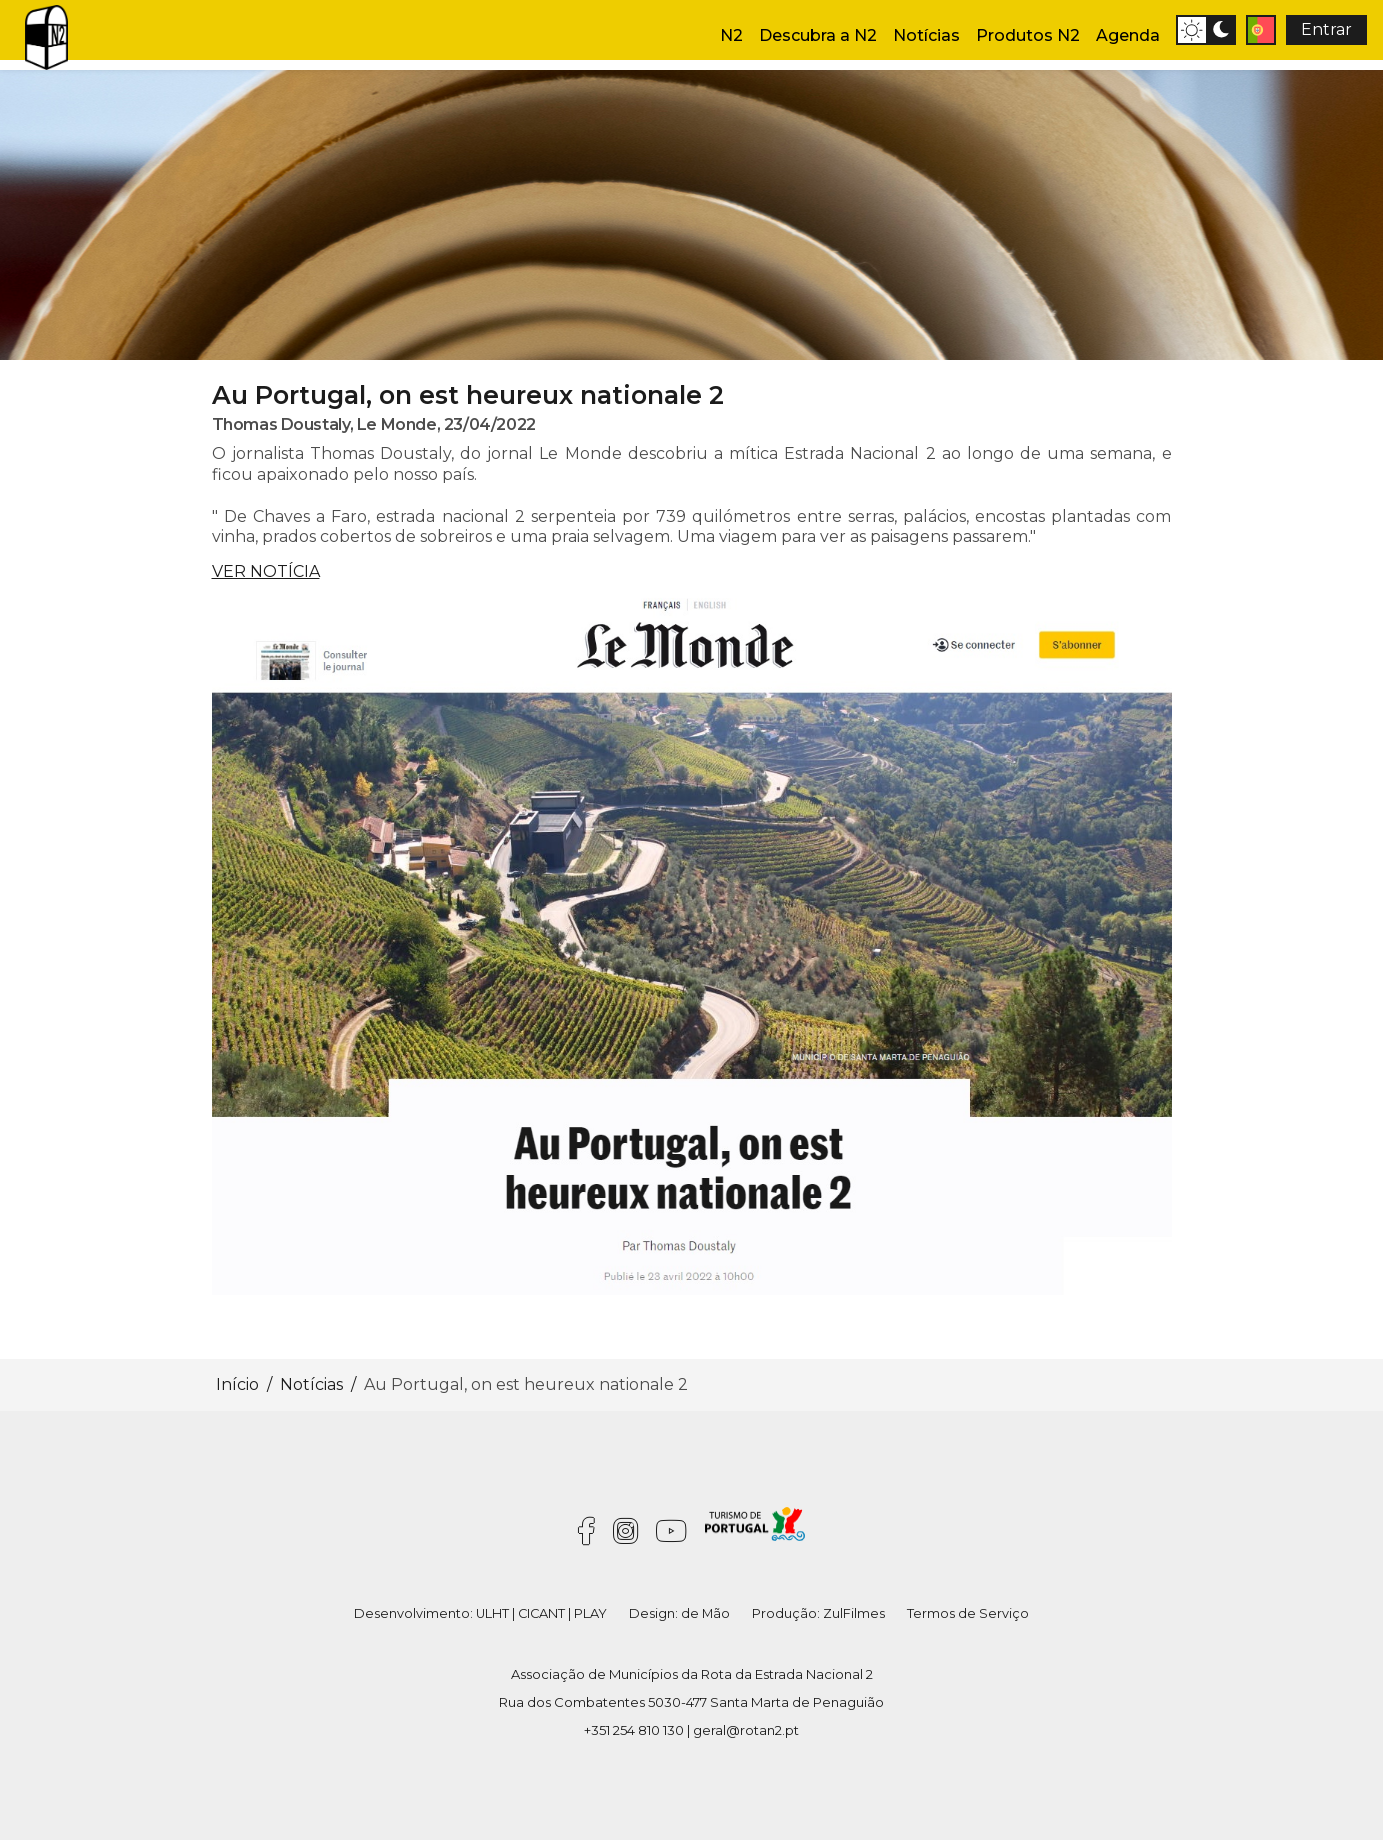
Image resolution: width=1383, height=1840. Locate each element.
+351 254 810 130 (634, 1730)
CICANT (541, 1613)
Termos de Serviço (968, 1613)
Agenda (1128, 35)
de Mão (705, 1613)
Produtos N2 (1028, 35)
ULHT (492, 1613)
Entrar (1326, 29)
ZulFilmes (854, 1613)
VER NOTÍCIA (266, 571)
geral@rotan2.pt (746, 1730)
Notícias (926, 35)
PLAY (590, 1613)
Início (237, 1384)
